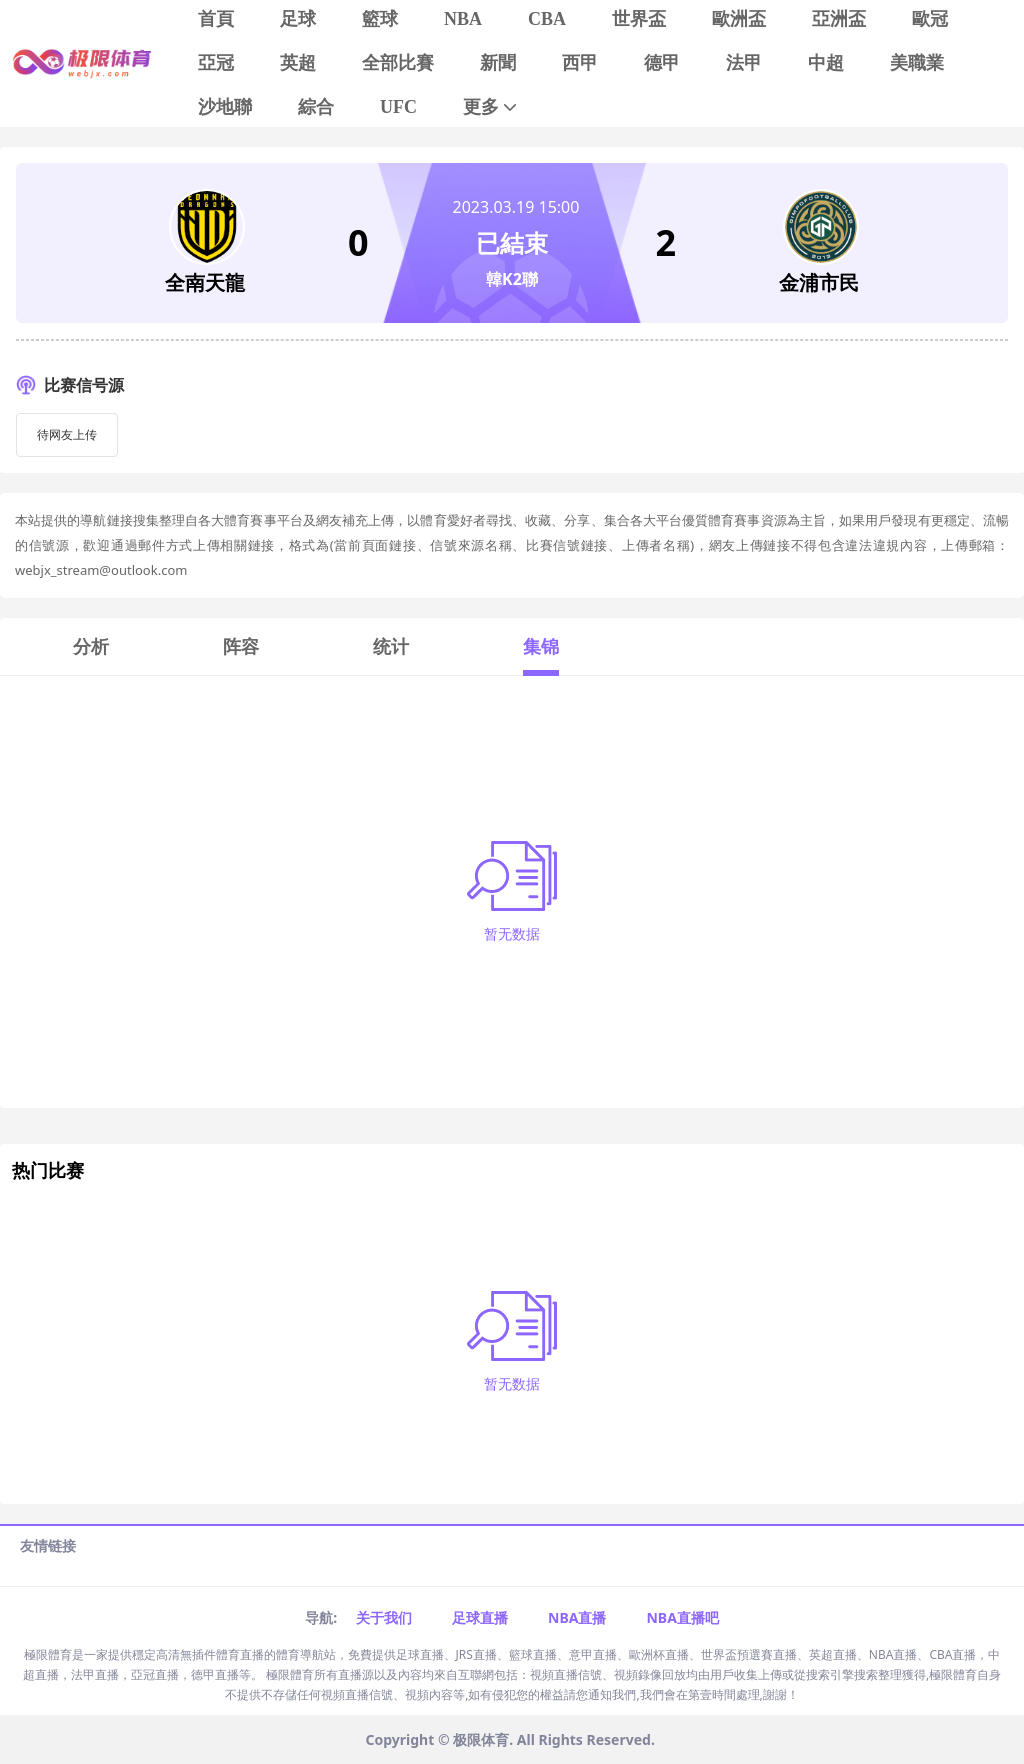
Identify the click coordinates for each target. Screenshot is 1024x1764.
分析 (91, 646)
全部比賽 (398, 63)
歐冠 (930, 19)
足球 (298, 19)
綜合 (316, 107)
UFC (398, 107)
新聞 (498, 63)
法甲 (744, 63)
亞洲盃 (839, 19)
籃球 (380, 19)
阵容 (241, 646)
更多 (491, 107)
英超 (298, 63)
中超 (826, 63)
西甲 (580, 63)
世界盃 (639, 19)
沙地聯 (225, 107)
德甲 (662, 63)
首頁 (216, 19)
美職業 (917, 63)
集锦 (541, 646)
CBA (547, 19)
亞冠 (216, 63)
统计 (391, 646)
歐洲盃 (739, 19)
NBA (463, 19)
